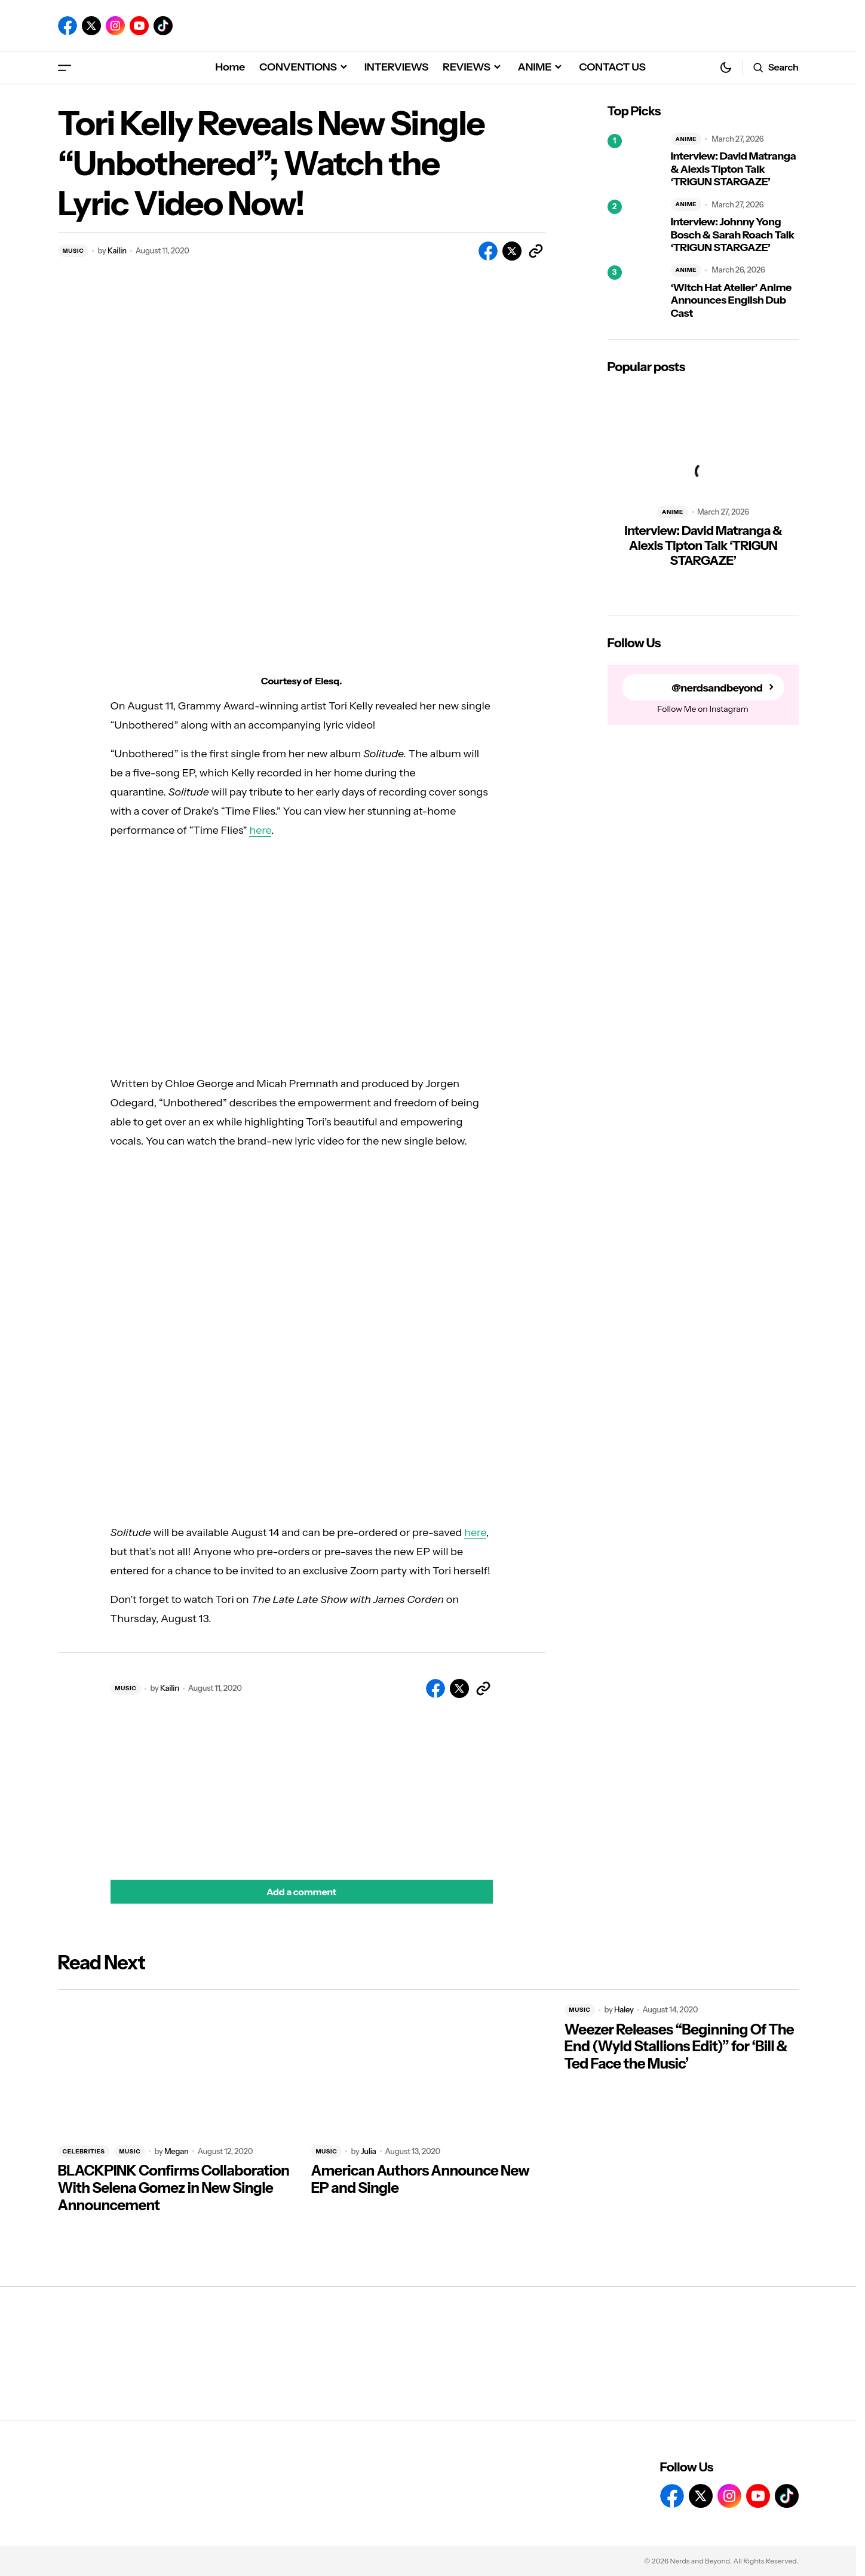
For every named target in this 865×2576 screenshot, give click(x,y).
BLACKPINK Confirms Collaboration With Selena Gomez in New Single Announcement (174, 2188)
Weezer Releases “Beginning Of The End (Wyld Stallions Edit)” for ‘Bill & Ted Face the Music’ (679, 2047)
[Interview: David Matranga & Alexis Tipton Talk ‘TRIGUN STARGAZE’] (634, 161)
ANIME (686, 139)
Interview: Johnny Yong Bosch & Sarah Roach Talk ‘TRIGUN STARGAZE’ (733, 235)
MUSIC (73, 251)
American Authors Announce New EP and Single (420, 2179)
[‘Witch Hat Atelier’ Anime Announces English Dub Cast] (634, 292)
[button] (64, 67)
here (260, 830)
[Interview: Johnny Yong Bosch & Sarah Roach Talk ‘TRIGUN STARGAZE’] (634, 226)
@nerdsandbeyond (717, 687)
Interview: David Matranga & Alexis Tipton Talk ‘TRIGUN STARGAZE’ (733, 169)
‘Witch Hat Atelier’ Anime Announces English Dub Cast (731, 301)
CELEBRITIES (84, 2151)
